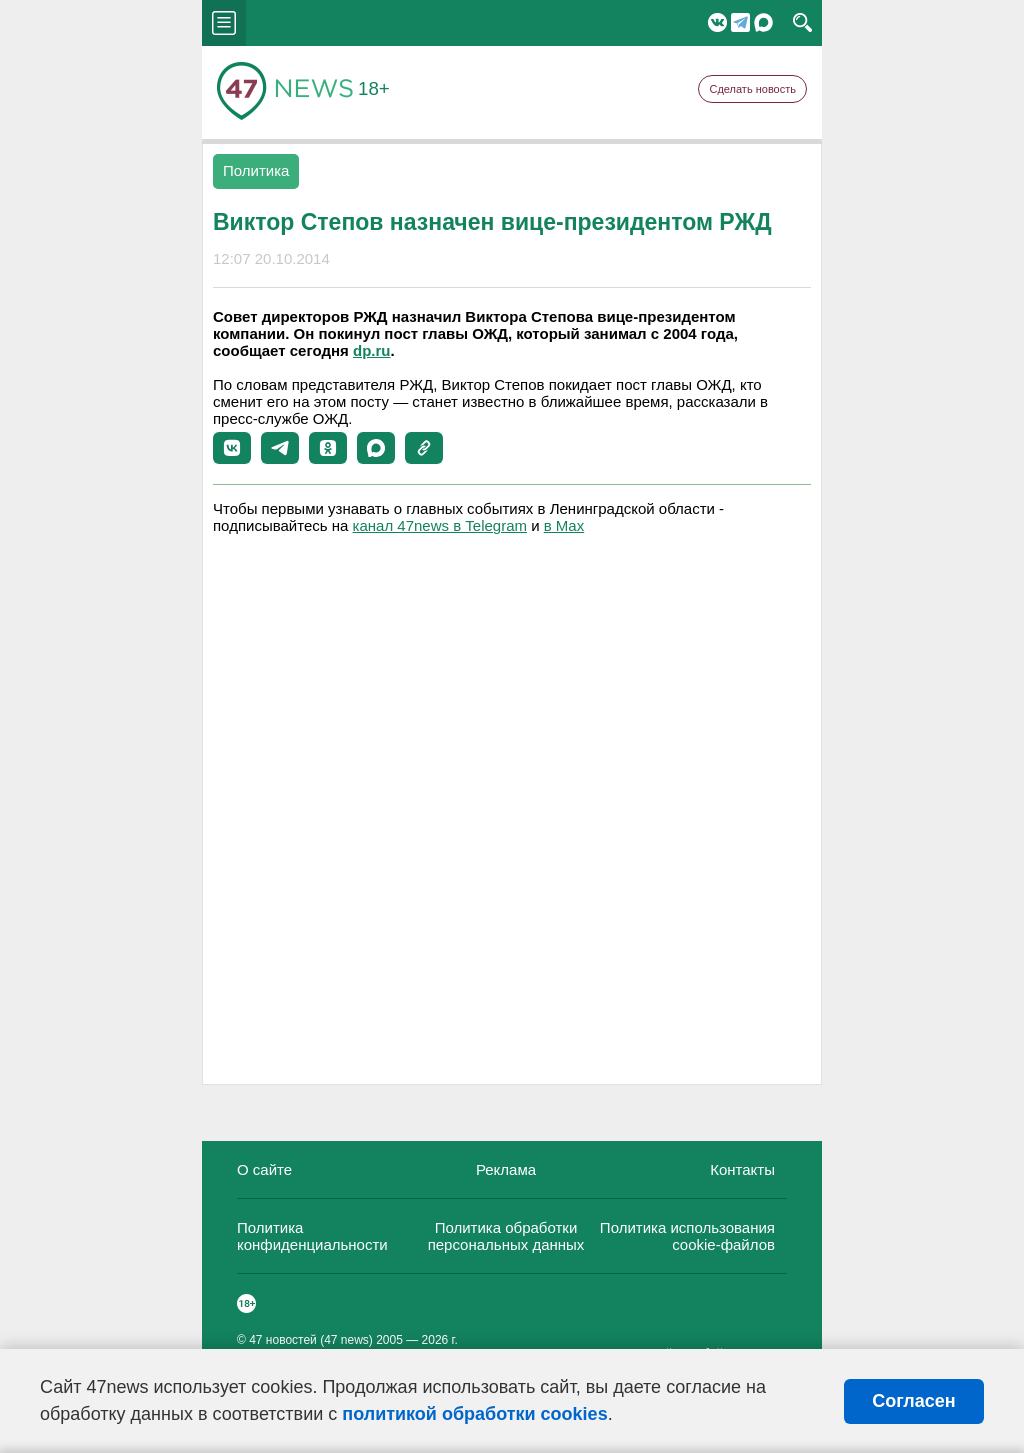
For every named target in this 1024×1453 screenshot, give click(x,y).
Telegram (740, 22)
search (802, 23)
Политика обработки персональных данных (506, 1236)
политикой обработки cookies (474, 1414)
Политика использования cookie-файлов (687, 1236)
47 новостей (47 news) (311, 1340)
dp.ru (372, 350)
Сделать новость (752, 89)
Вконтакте (717, 22)
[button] (232, 448)
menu (224, 23)
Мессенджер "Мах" (763, 22)
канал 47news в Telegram (440, 525)
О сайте (264, 1169)
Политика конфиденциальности (312, 1236)
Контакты (742, 1169)
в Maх (564, 525)
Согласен (913, 1401)
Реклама (506, 1169)
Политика (256, 170)
